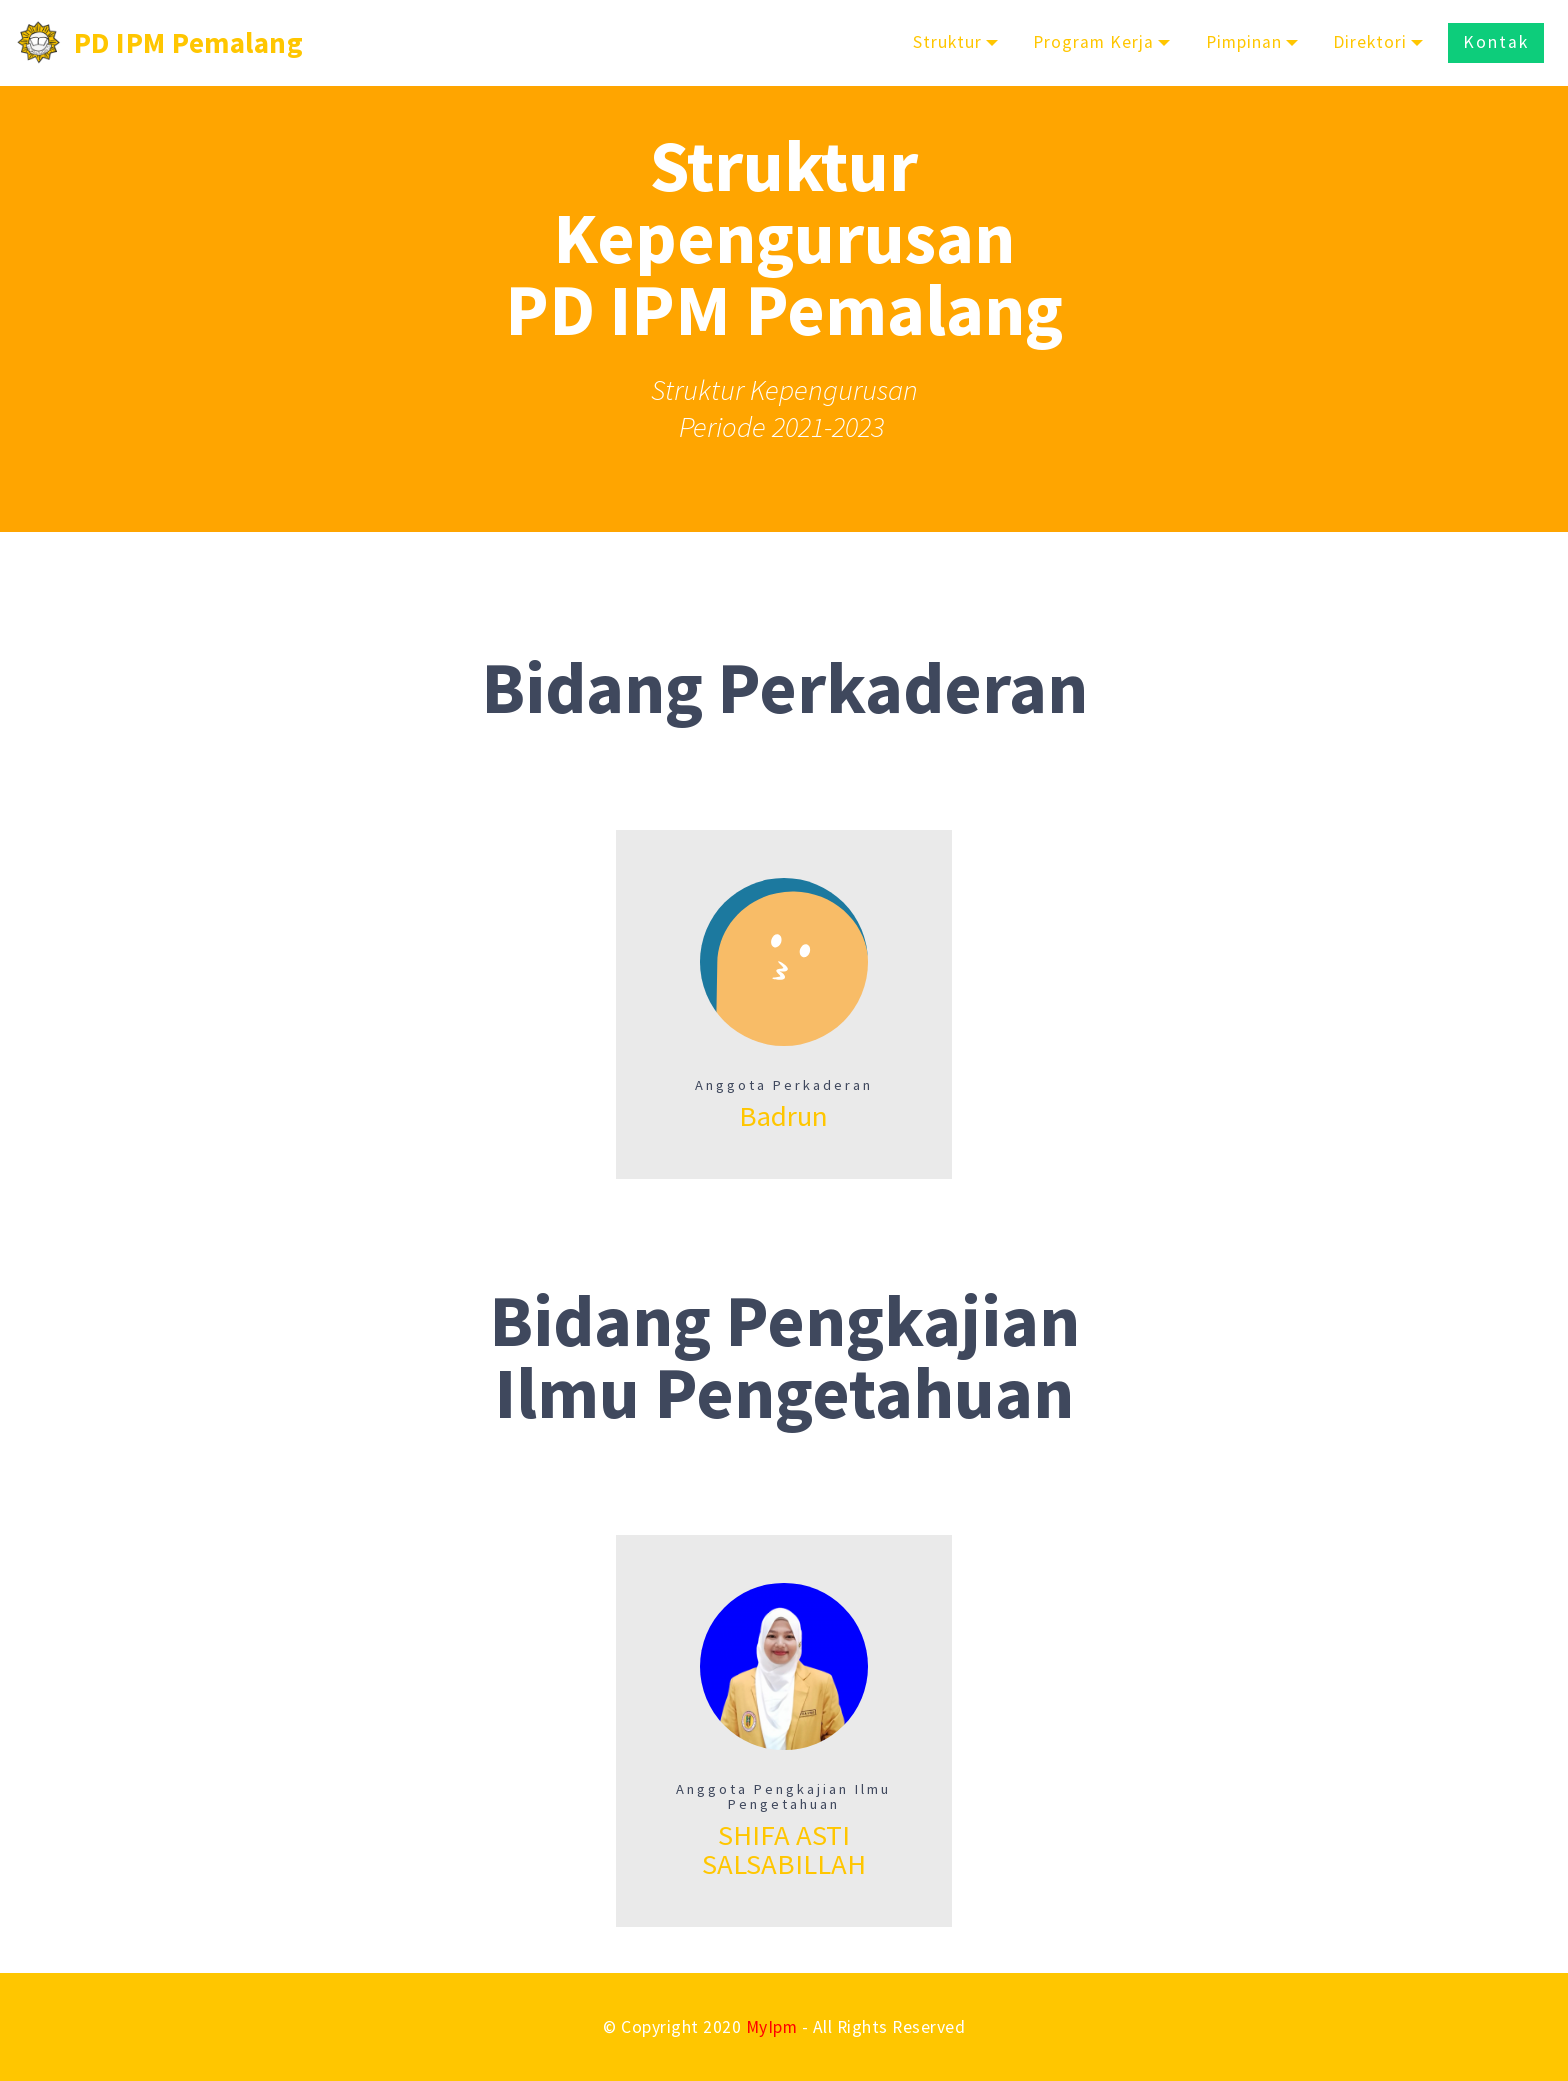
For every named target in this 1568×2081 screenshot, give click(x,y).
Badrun (783, 1116)
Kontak (1496, 42)
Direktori (1370, 42)
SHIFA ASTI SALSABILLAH (784, 1849)
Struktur (947, 42)
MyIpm (772, 2027)
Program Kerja (1093, 42)
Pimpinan (1244, 42)
